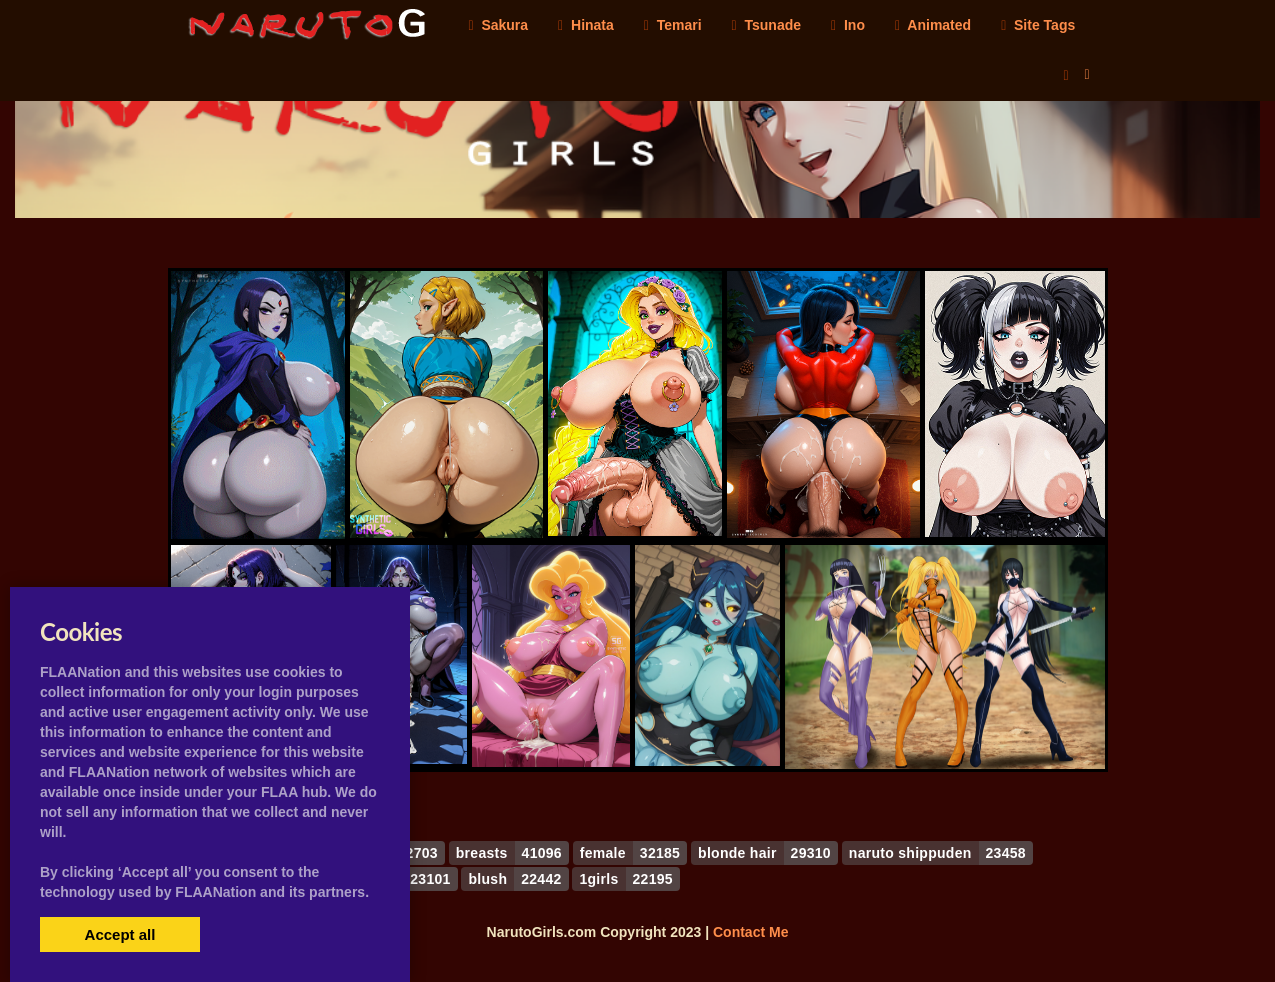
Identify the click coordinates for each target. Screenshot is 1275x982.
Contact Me (750, 932)
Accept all (120, 934)
